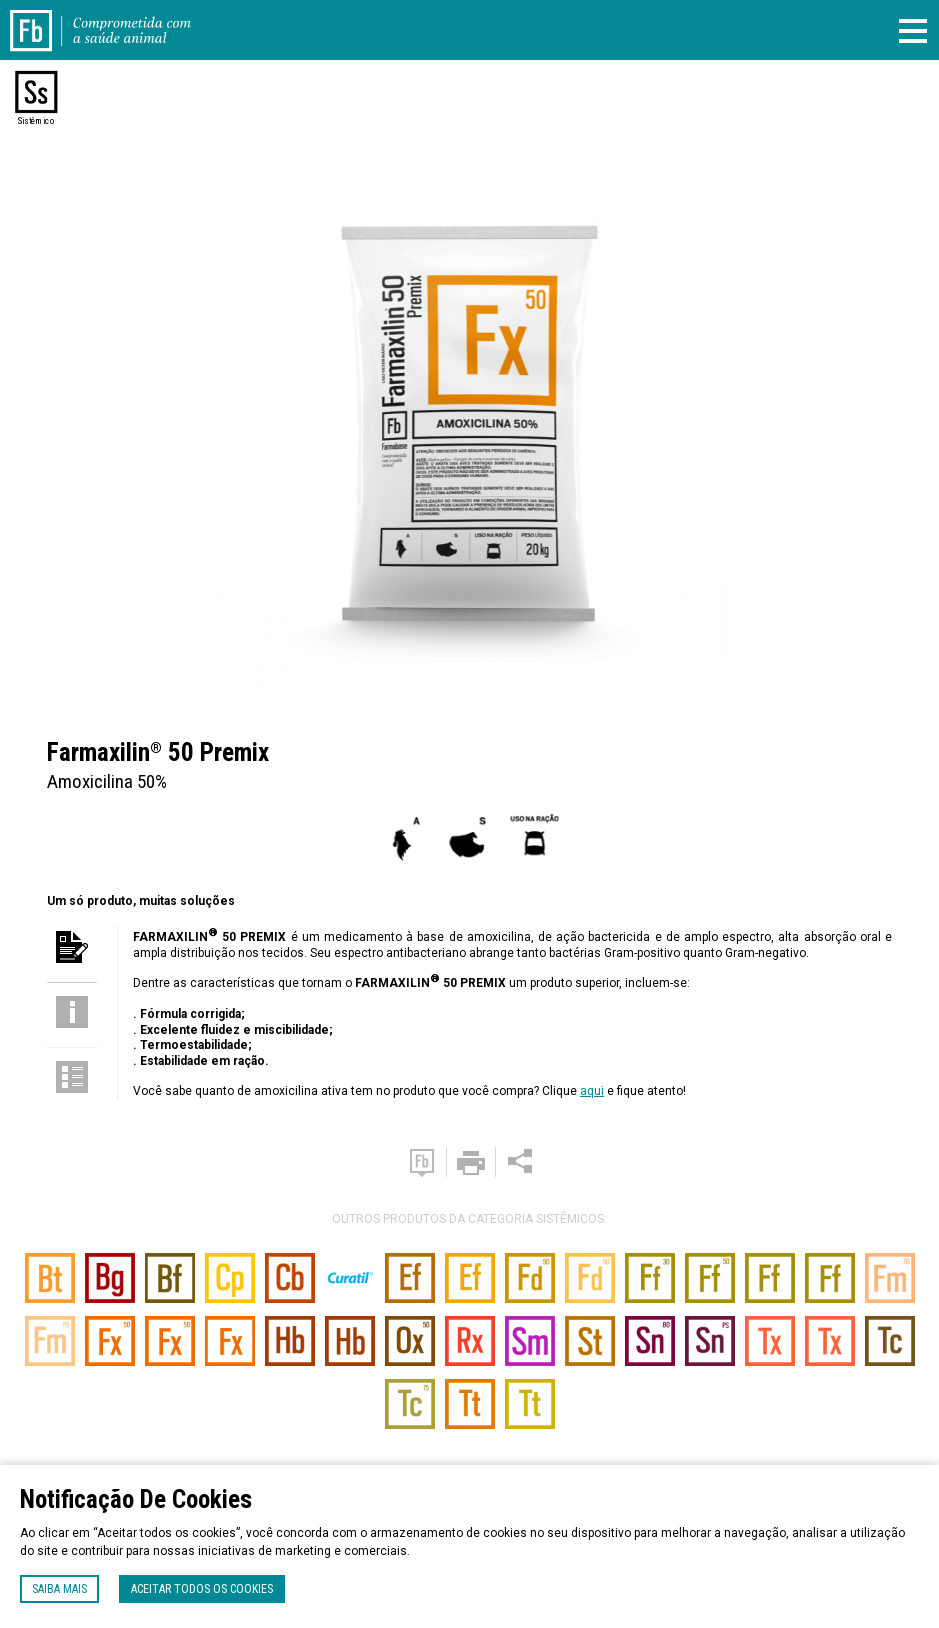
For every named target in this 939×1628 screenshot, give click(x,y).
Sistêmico (36, 121)
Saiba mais (59, 1589)
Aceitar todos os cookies (202, 1589)
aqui (592, 1091)
